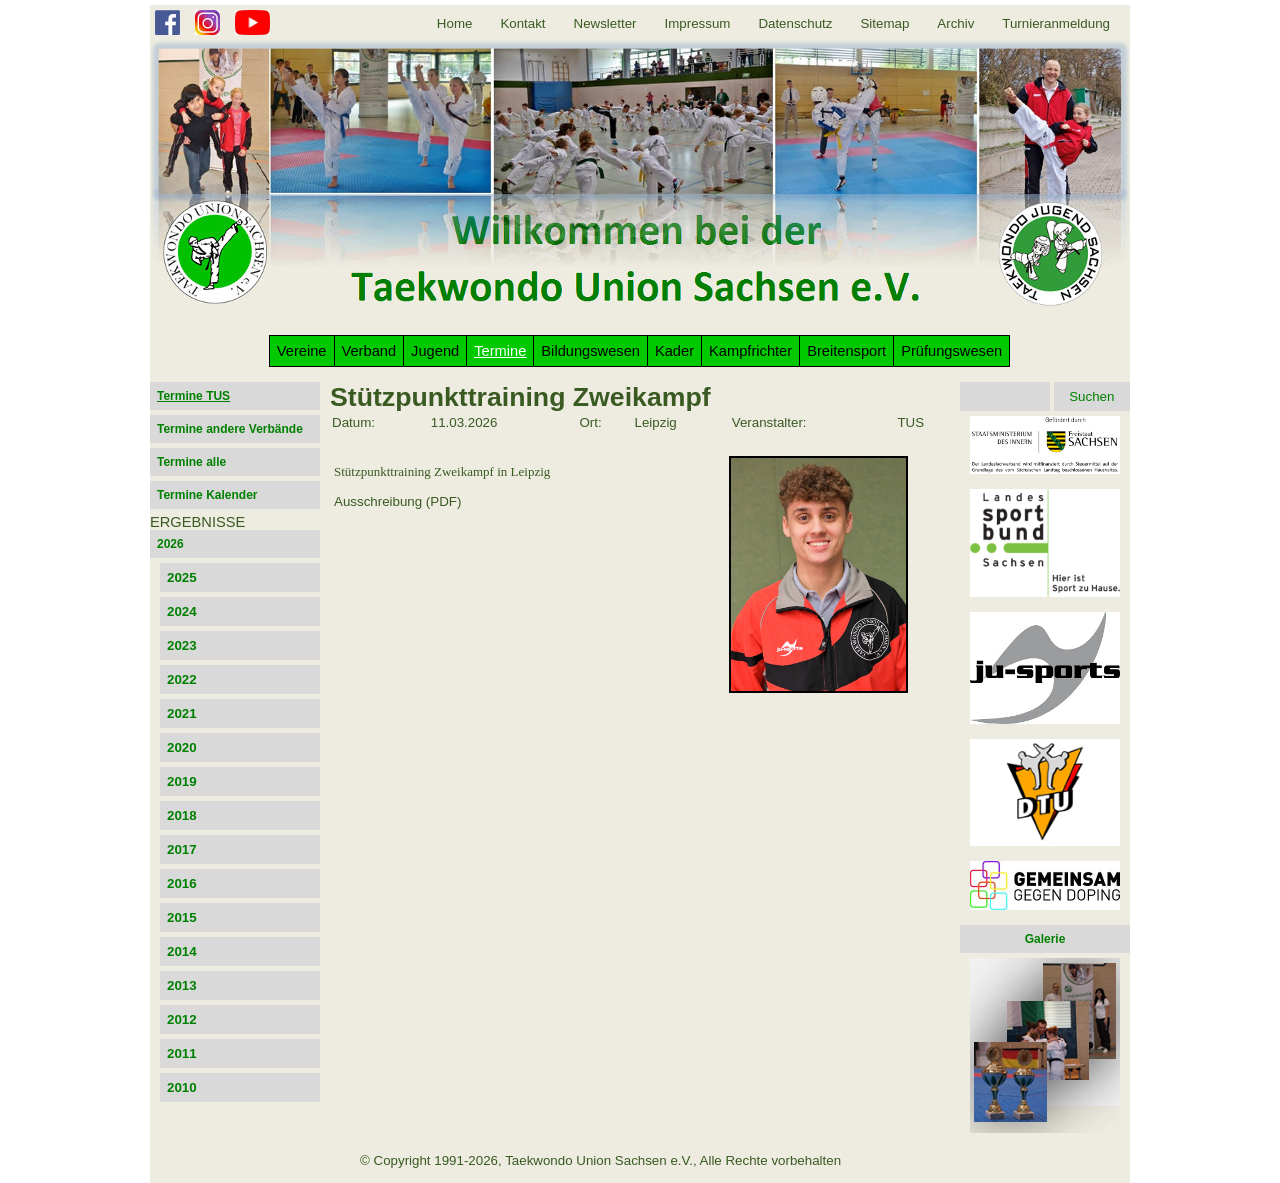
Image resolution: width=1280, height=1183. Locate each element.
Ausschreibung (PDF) (397, 501)
